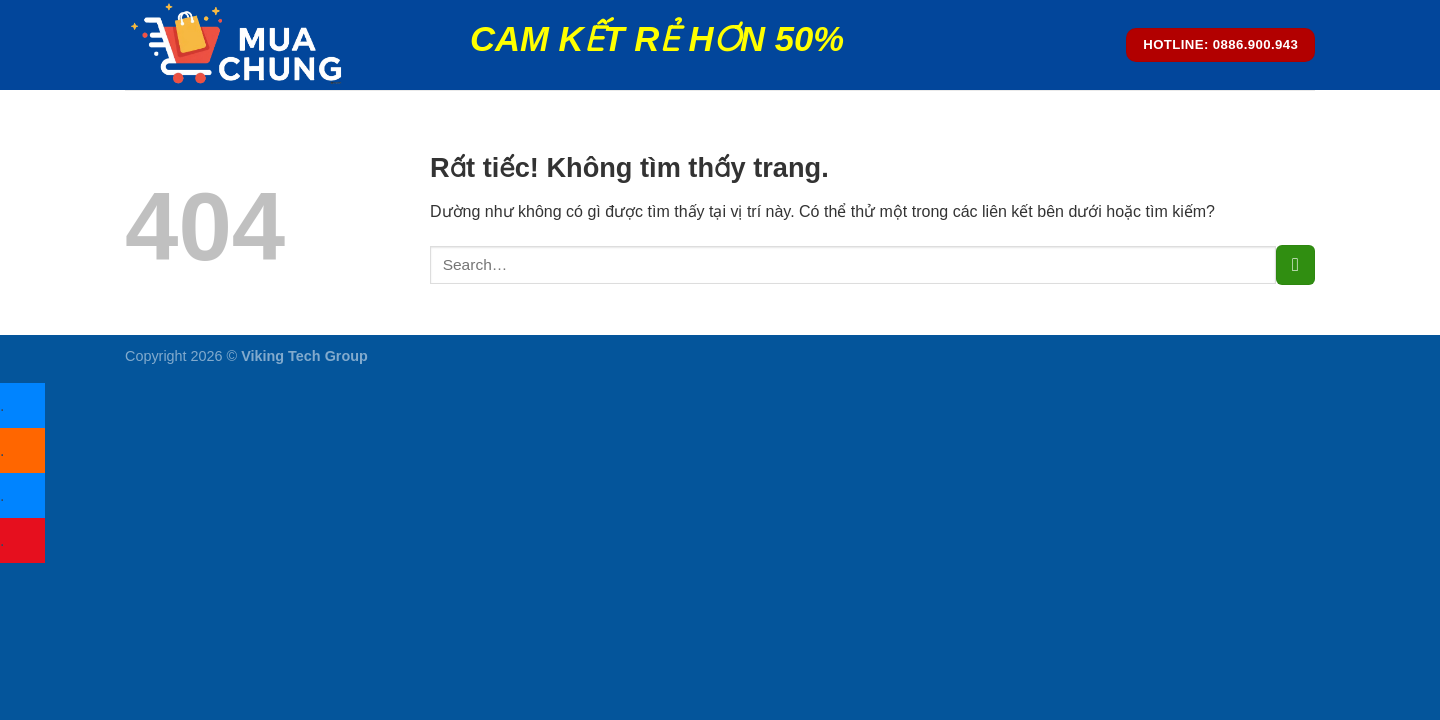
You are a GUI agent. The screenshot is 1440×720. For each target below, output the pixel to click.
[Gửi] (1295, 264)
